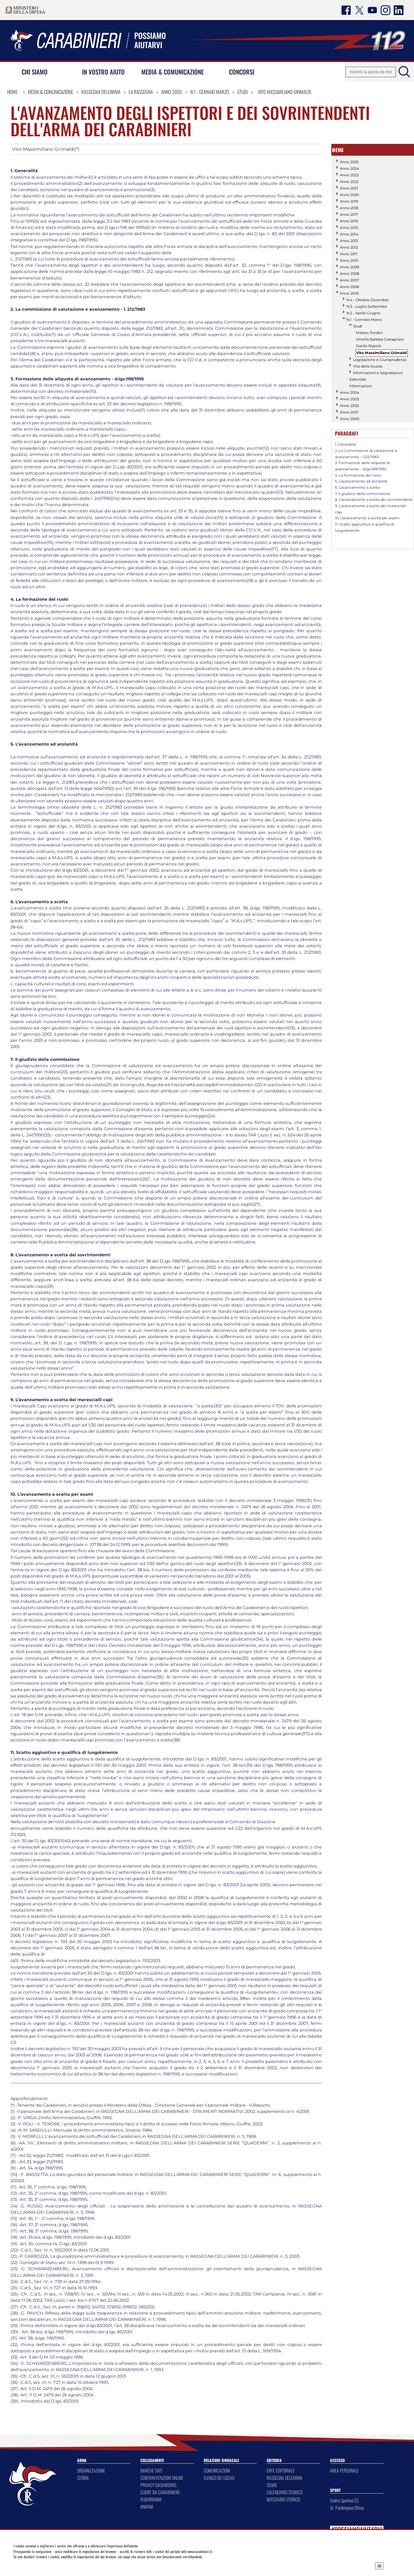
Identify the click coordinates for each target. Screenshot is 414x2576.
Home (12, 91)
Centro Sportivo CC (344, 2500)
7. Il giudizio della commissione (362, 493)
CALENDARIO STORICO (284, 2492)
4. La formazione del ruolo (358, 475)
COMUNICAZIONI (217, 2470)
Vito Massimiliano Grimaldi (284, 91)
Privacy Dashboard (56, 2565)
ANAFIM (146, 2506)
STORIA (83, 2477)
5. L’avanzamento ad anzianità (361, 481)
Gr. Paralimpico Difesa (347, 2507)
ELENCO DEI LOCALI (219, 2477)
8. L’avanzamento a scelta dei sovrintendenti (374, 499)
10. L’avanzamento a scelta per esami (367, 518)
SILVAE (272, 2484)
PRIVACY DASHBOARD (158, 2484)
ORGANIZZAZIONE (91, 2470)
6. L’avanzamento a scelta (357, 487)
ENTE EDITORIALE (281, 2470)
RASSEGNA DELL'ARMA (284, 2477)
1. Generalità (345, 444)
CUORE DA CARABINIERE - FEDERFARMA (161, 2496)
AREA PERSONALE (344, 2470)
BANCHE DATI (151, 2470)
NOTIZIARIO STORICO (283, 2499)
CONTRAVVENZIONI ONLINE (161, 2477)
